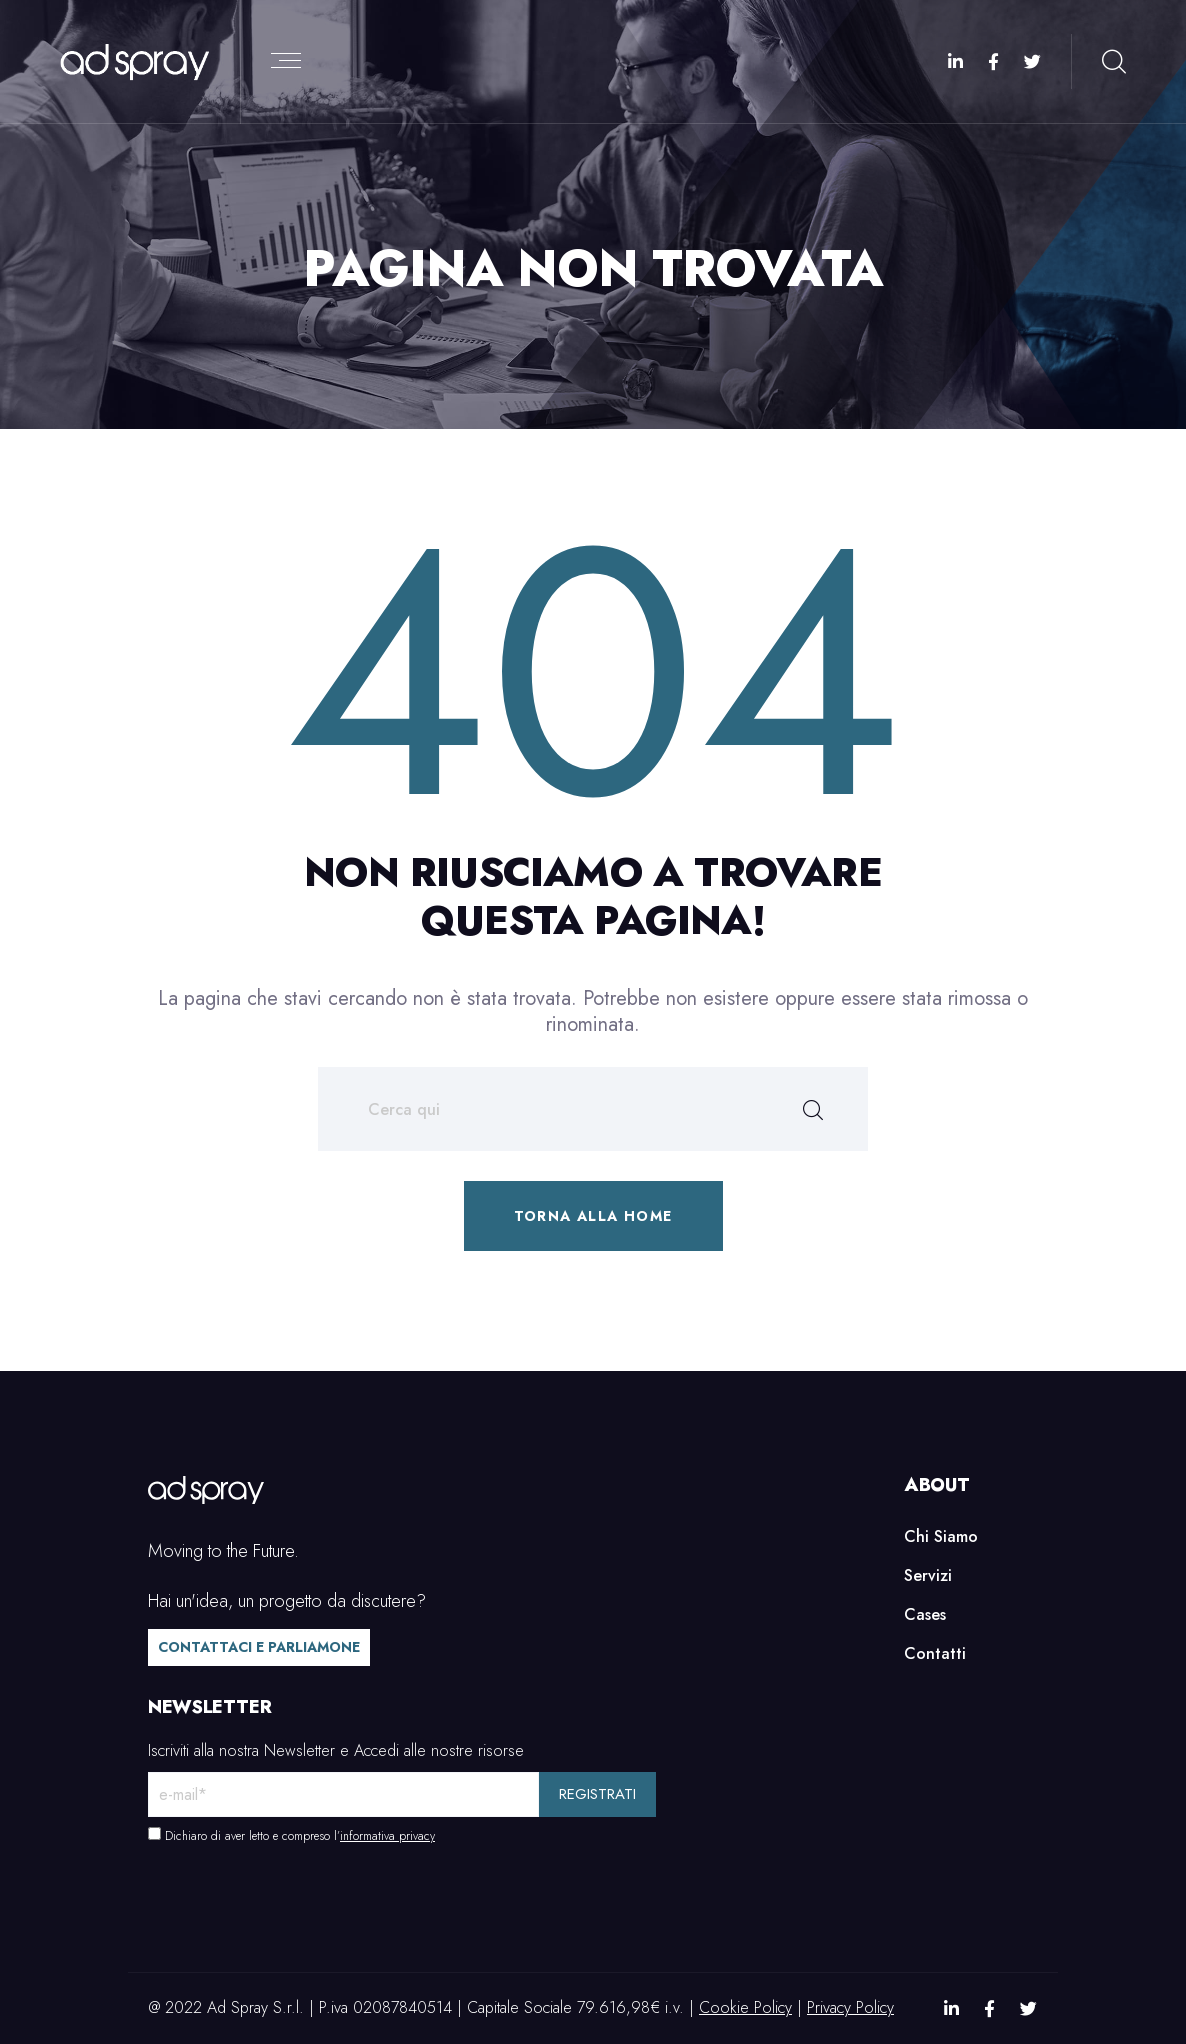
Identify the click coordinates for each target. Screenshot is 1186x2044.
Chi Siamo (941, 1536)
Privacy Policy (850, 2007)
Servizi (928, 1575)
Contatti (935, 1653)
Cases (925, 1614)
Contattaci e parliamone (259, 1647)
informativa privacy (387, 1836)
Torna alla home (593, 1216)
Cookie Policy (745, 2007)
